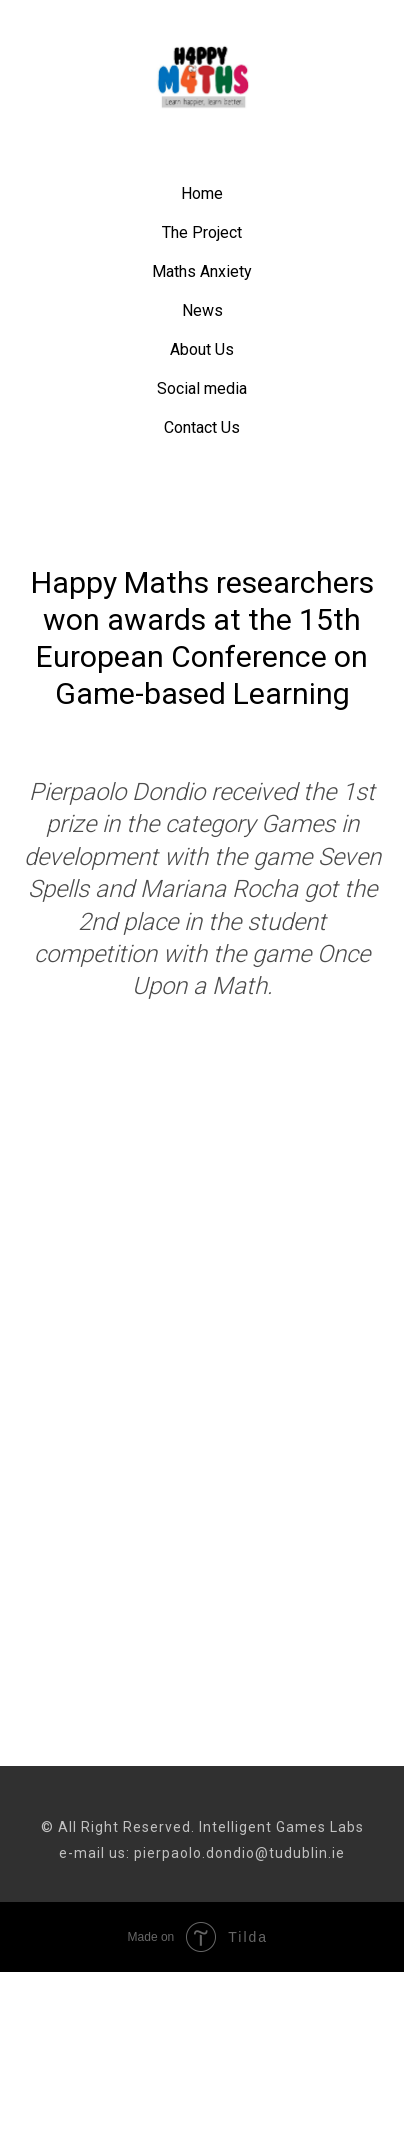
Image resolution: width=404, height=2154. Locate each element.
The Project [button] (202, 232)
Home (202, 193)
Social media (202, 388)
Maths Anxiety (202, 271)
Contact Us (202, 427)
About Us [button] (202, 349)
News (202, 310)
